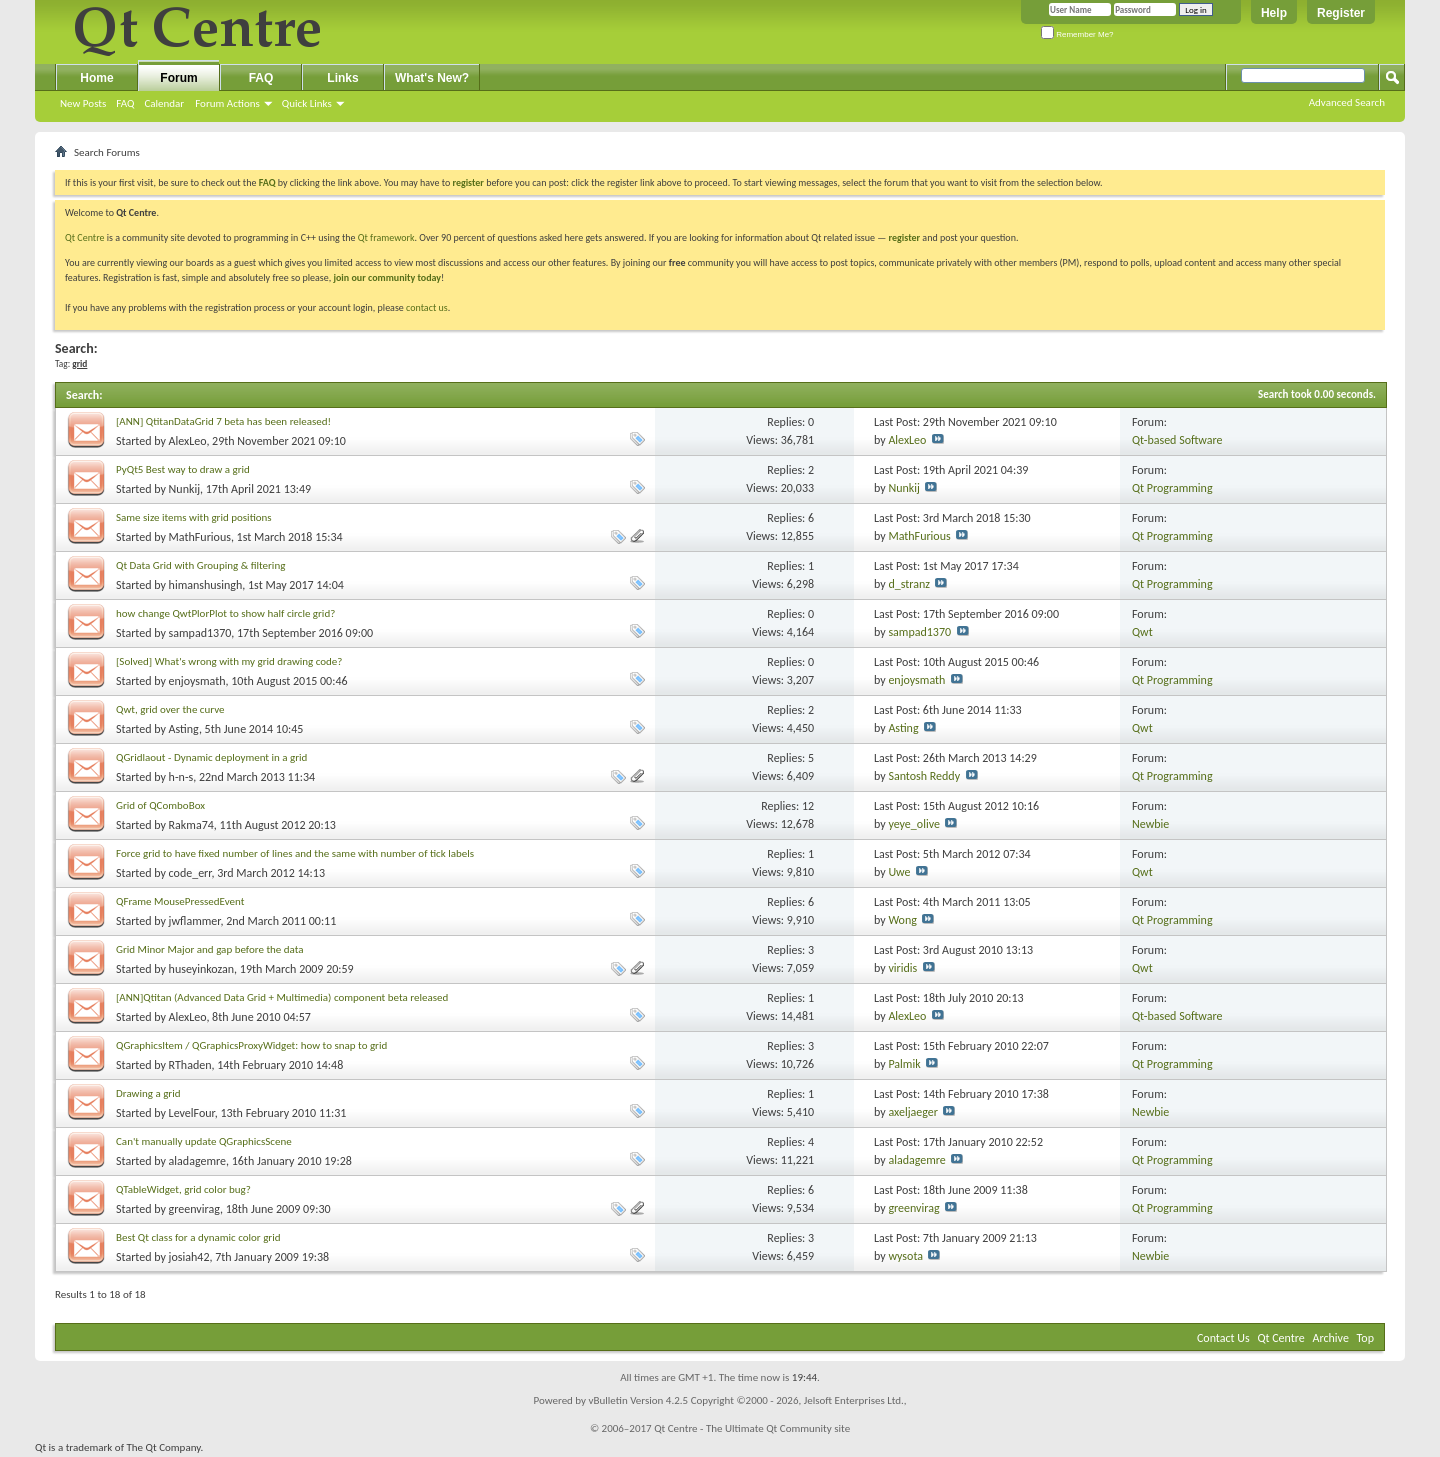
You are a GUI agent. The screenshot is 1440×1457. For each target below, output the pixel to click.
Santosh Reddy (924, 776)
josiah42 (189, 1257)
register (904, 237)
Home (96, 78)
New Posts (83, 103)
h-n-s (181, 777)
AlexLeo (188, 441)
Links (342, 78)
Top (1365, 1338)
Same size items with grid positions (194, 517)
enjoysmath (197, 681)
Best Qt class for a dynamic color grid (198, 1237)
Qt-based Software (1177, 440)
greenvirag (194, 1209)
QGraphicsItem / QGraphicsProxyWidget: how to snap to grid (251, 1045)
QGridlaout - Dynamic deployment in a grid (211, 757)
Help (1274, 13)
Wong (902, 920)
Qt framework (386, 237)
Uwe (899, 872)
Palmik (904, 1064)
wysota (905, 1256)
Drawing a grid (148, 1093)
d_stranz (909, 584)
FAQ (125, 103)
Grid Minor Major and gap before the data (210, 949)
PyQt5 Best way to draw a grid (183, 469)
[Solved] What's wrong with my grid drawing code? (229, 661)
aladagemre (197, 1161)
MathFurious (200, 537)
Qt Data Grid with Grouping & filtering (200, 565)
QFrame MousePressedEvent (180, 901)
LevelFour (192, 1113)
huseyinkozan (202, 969)
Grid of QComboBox (160, 805)
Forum (178, 78)
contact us (427, 307)
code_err (190, 873)
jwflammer (195, 921)
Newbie (1150, 824)
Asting (184, 729)
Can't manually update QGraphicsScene (204, 1141)
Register (1341, 13)
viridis (902, 968)
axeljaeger (913, 1112)
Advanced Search (1347, 102)
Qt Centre (85, 237)
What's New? (432, 78)
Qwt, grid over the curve (170, 709)
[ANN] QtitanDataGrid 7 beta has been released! (223, 421)
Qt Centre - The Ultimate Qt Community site (752, 1428)
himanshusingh (206, 585)
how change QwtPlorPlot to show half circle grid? (225, 613)
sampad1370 (200, 633)
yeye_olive (914, 824)
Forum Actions (227, 103)
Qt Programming (1172, 488)
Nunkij (184, 489)
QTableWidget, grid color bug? (183, 1189)
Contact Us (1223, 1338)
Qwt (1142, 632)
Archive (1331, 1338)
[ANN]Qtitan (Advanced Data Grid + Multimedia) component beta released (282, 997)
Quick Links (307, 103)
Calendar (164, 103)
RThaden (190, 1065)
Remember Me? (1077, 34)
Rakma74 (191, 825)
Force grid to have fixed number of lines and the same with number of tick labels (295, 853)
